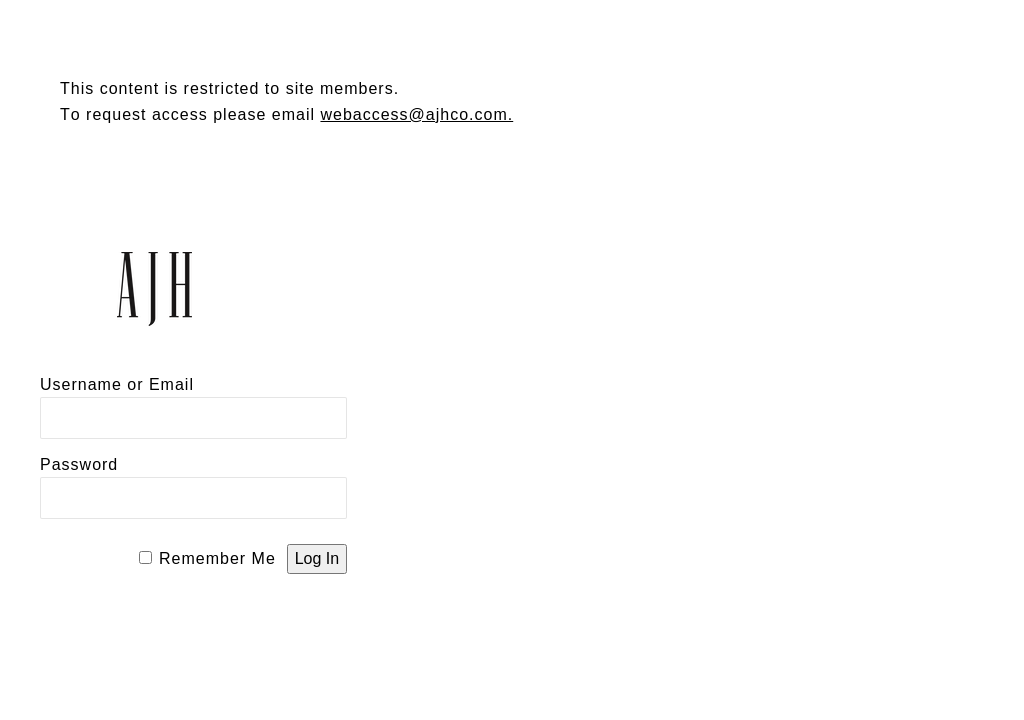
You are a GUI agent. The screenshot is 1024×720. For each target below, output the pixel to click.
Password (79, 464)
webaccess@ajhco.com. (416, 114)
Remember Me (217, 558)
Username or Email (117, 384)
